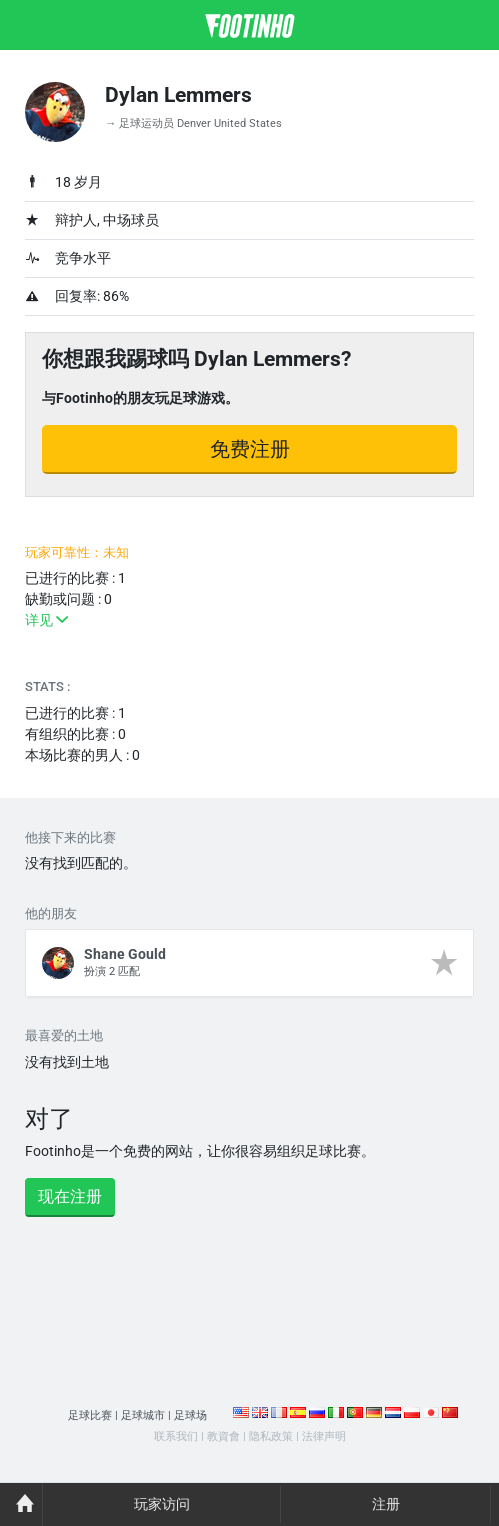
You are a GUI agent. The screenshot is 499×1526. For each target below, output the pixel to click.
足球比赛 (90, 1415)
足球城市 (143, 1415)
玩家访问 (162, 1504)
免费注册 (250, 449)
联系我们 (176, 1436)
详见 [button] (46, 620)
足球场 (190, 1415)
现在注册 (70, 1196)
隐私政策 (271, 1436)
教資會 (223, 1436)
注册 (386, 1504)
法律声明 (324, 1436)
